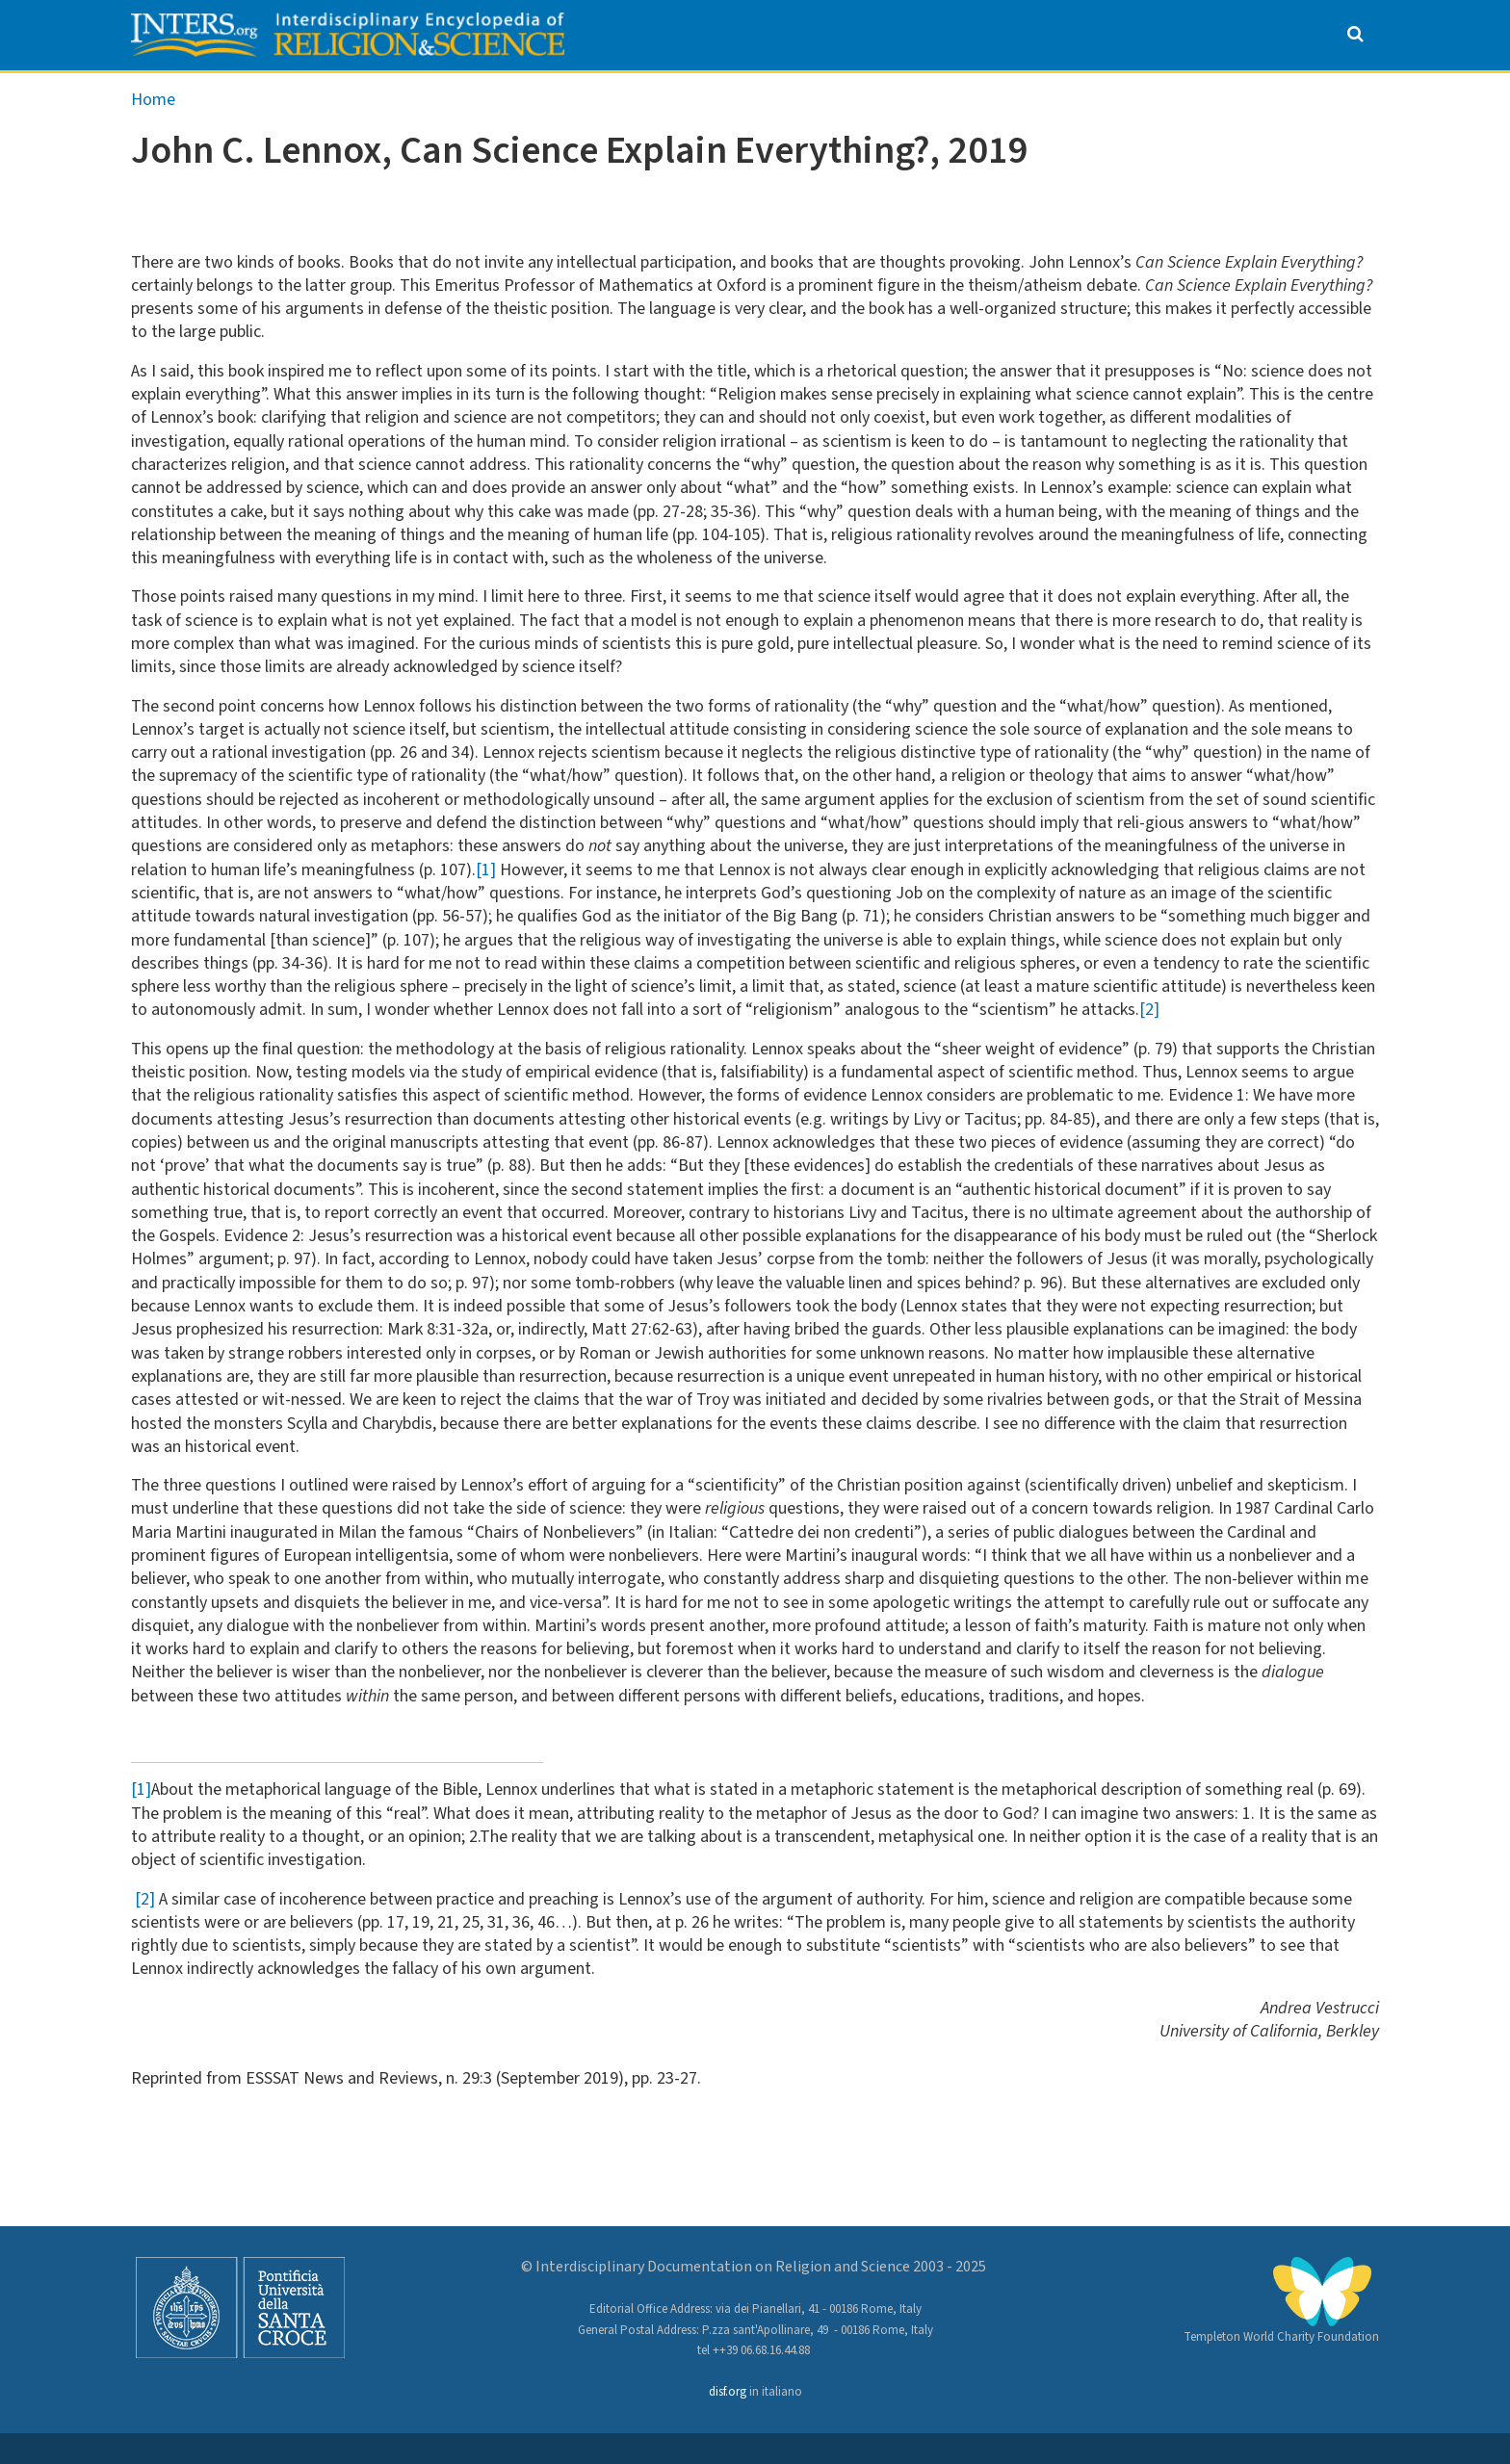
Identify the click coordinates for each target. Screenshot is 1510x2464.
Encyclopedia (740, 92)
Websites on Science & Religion (1200, 92)
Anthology (552, 92)
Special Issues (927, 92)
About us (402, 92)
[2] (1149, 1054)
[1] (486, 913)
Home (153, 143)
